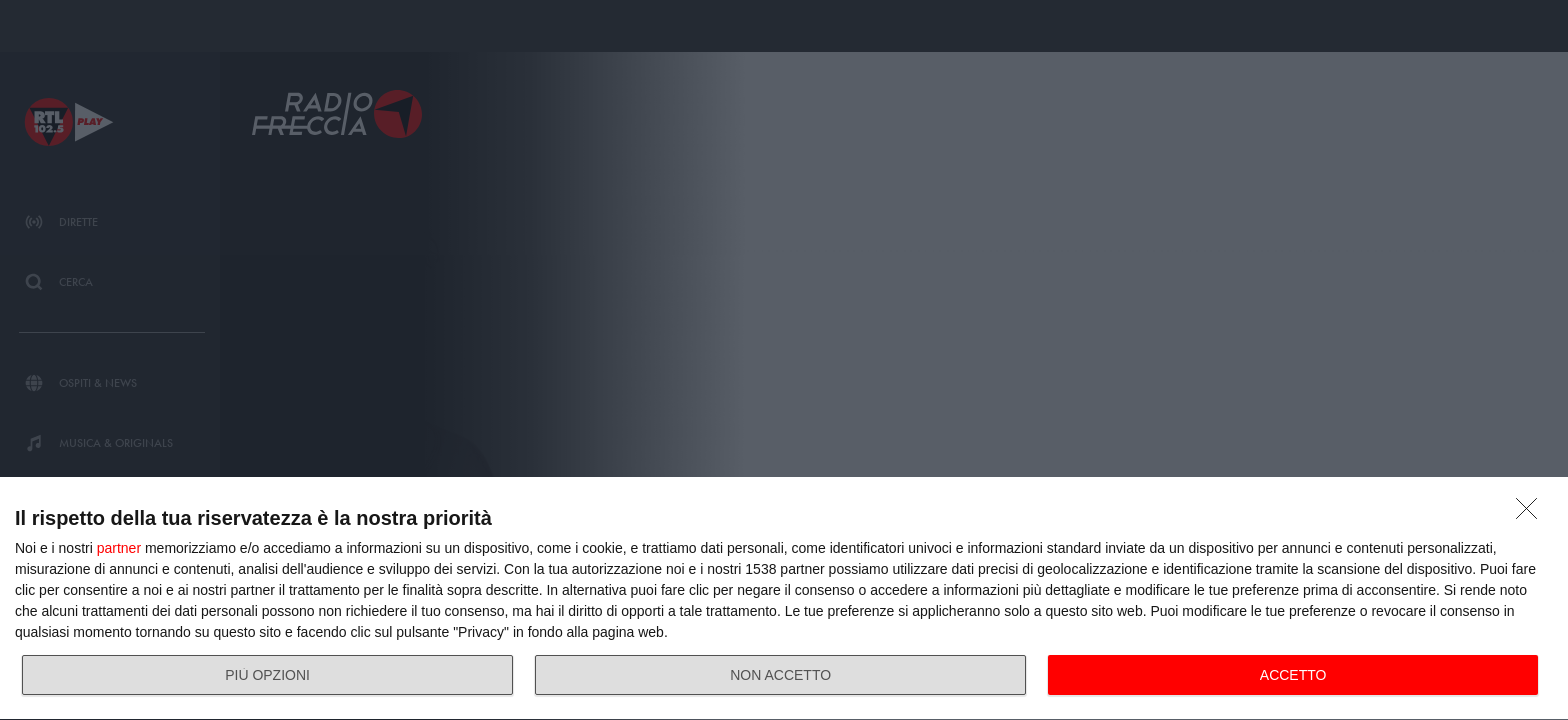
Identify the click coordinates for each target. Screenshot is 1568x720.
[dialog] (784, 599)
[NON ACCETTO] (1532, 514)
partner (119, 548)
